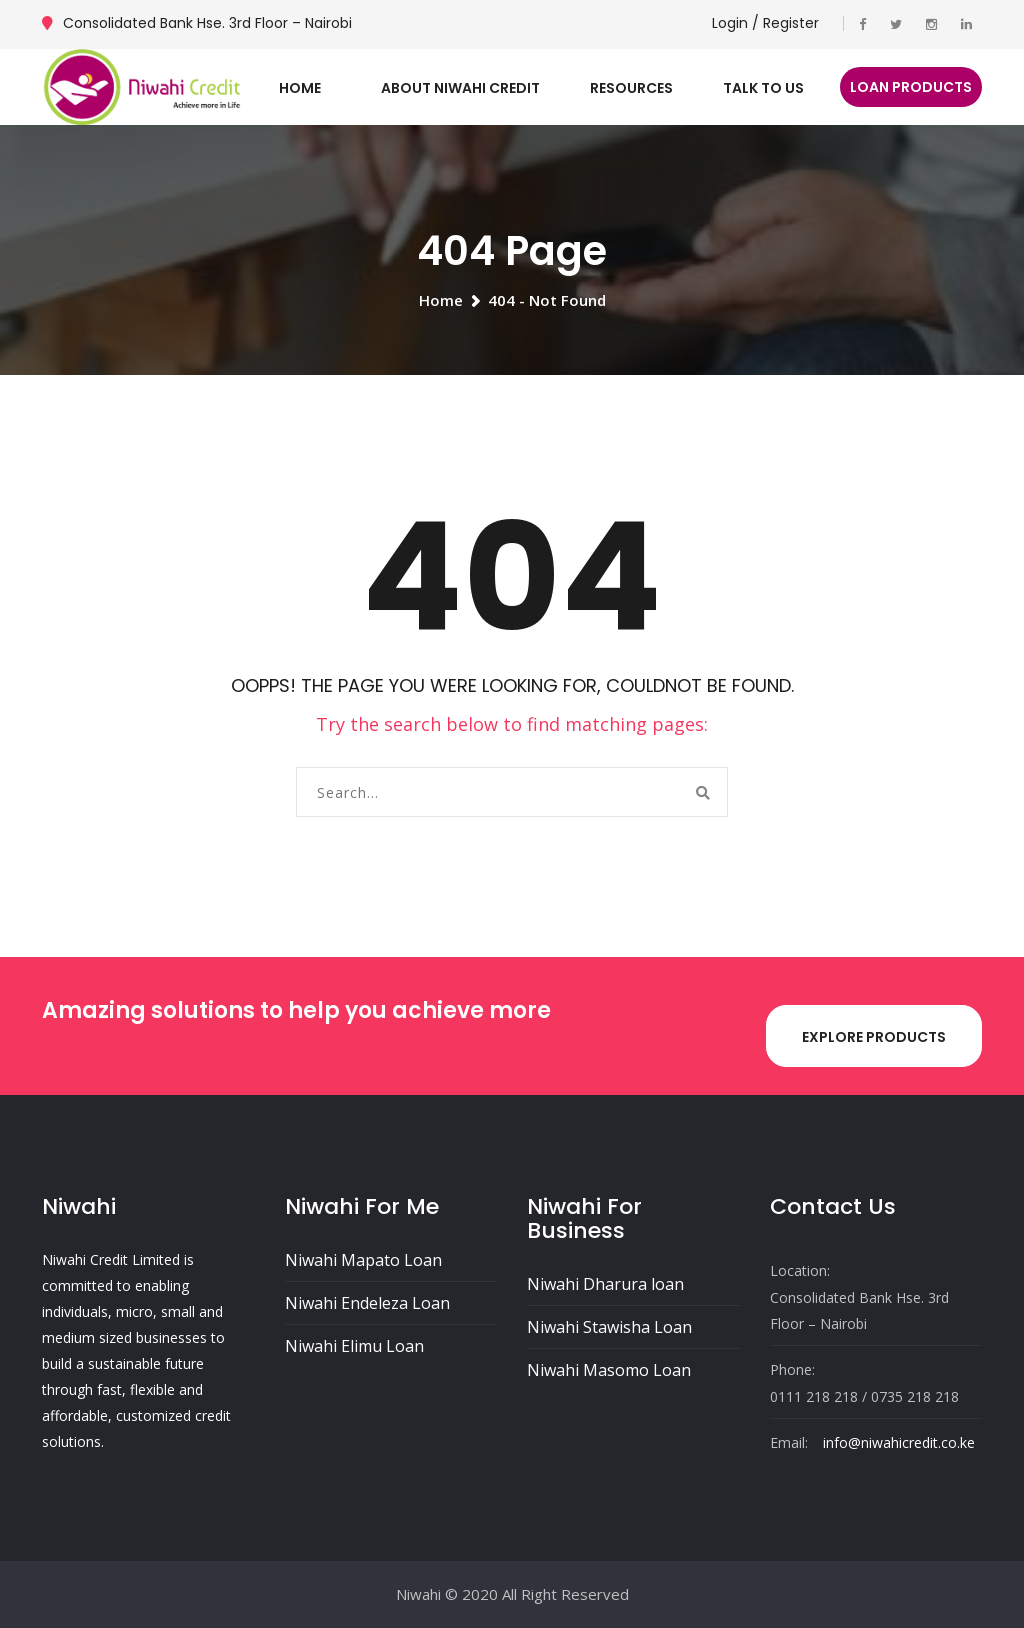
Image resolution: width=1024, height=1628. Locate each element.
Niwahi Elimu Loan (354, 1346)
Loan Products (911, 87)
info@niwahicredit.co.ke (899, 1442)
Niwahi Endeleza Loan (367, 1303)
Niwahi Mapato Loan (363, 1260)
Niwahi (418, 1594)
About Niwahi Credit (460, 88)
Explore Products (874, 1037)
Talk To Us (763, 88)
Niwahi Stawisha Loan (609, 1327)
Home (300, 88)
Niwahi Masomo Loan (609, 1370)
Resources (631, 88)
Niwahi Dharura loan (605, 1284)
